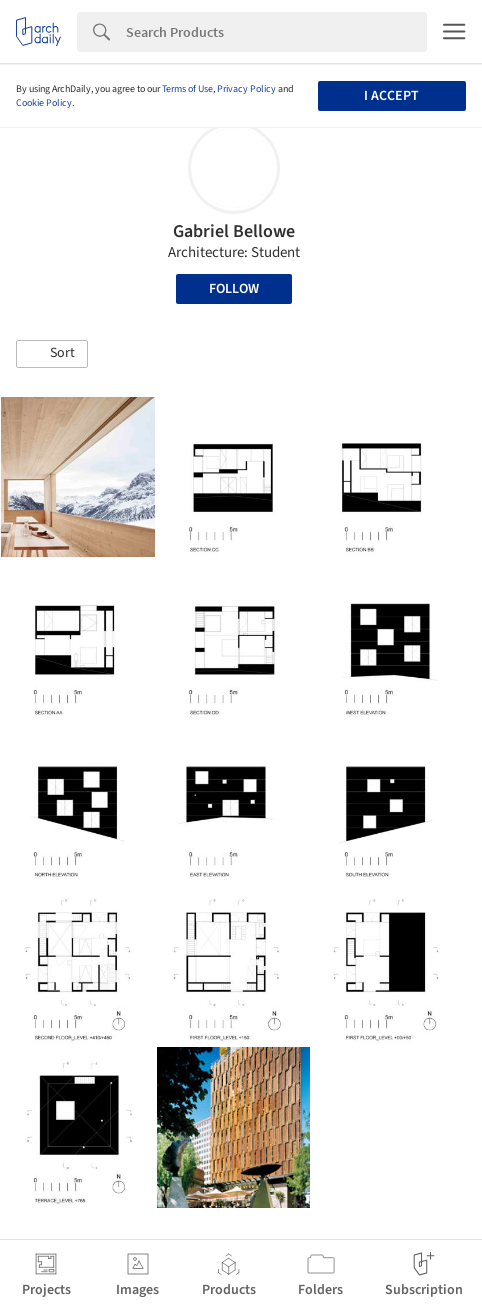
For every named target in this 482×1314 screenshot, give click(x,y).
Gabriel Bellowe (234, 231)
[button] (52, 354)
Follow (234, 289)
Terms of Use (187, 89)
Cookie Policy (44, 103)
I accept (391, 96)
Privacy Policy (246, 89)
